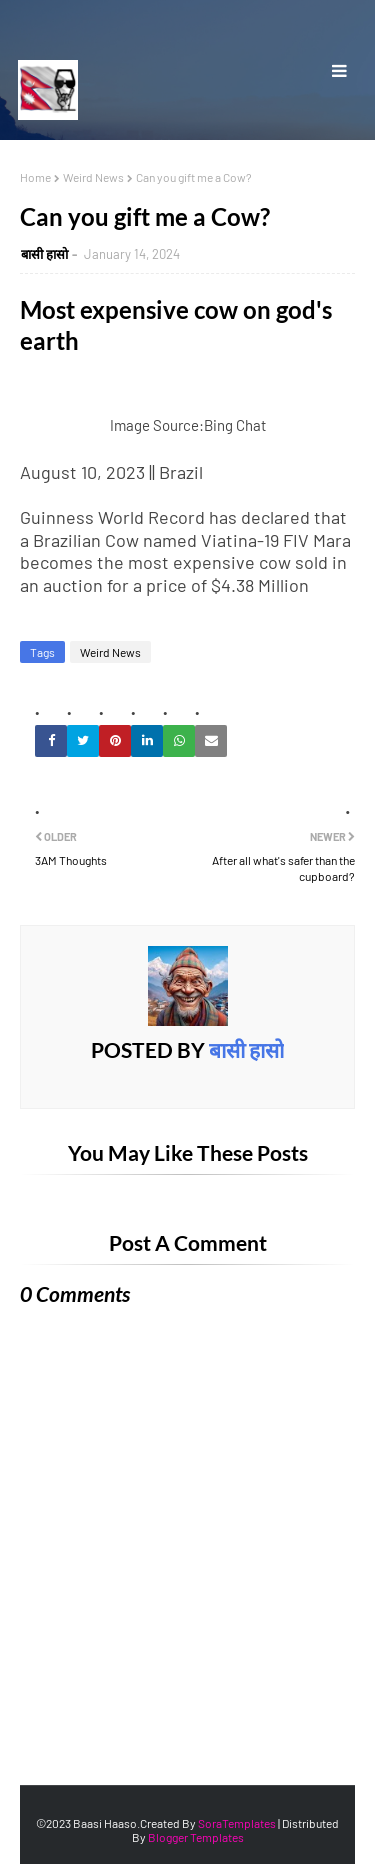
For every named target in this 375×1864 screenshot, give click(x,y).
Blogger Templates (196, 1837)
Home (35, 177)
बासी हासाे (44, 254)
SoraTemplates (237, 1823)
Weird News (93, 177)
